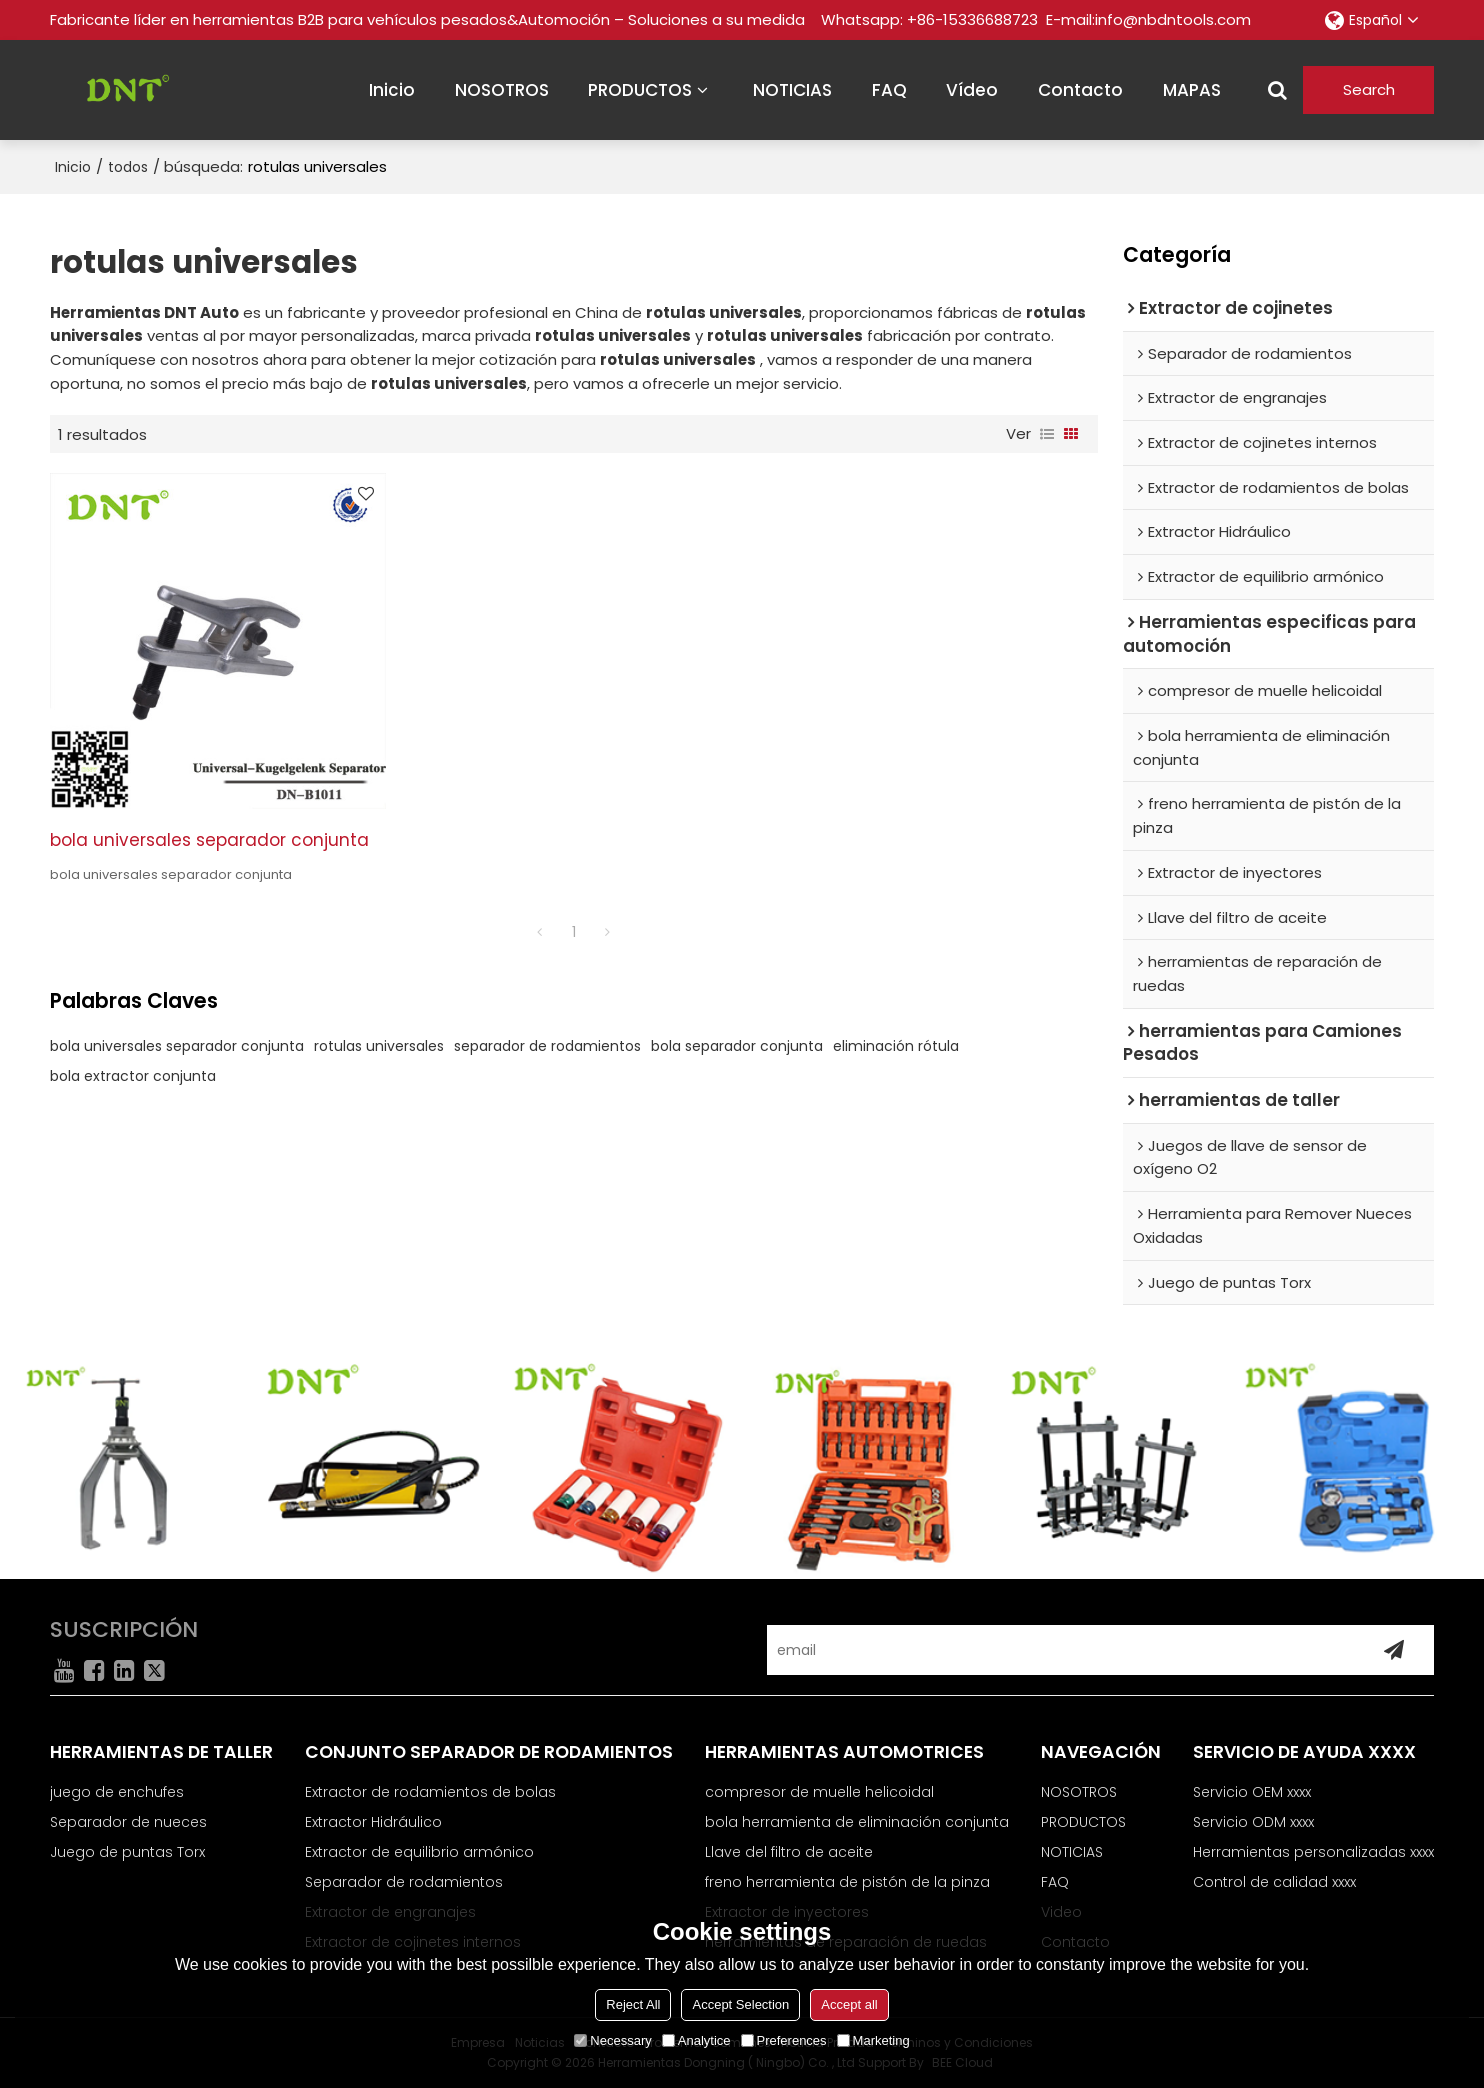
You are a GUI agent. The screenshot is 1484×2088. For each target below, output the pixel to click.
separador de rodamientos (547, 1046)
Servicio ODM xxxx (1253, 1822)
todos (128, 167)
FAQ (889, 90)
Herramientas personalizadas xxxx (1313, 1852)
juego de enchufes (117, 1792)
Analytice (696, 2040)
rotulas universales (379, 1046)
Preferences (784, 2040)
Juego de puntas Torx (127, 1852)
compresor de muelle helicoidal (819, 1792)
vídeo (972, 90)
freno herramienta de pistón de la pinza (847, 1882)
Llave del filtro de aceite (789, 1852)
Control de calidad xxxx (1274, 1882)
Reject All (633, 2004)
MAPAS (1192, 90)
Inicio (73, 167)
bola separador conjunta (737, 1046)
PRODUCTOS (640, 90)
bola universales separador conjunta (209, 840)
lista (1047, 434)
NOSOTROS (502, 90)
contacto (1080, 90)
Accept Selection (740, 2004)
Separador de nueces (128, 1822)
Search (1369, 89)
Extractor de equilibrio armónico (419, 1852)
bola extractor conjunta (133, 1076)
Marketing (873, 2040)
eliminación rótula (896, 1046)
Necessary (612, 2040)
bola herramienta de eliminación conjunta (857, 1822)
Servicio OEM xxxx (1252, 1792)
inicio (392, 90)
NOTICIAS (792, 90)
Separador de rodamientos (404, 1882)
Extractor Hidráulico (373, 1822)
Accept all (849, 2004)
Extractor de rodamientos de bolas (430, 1792)
